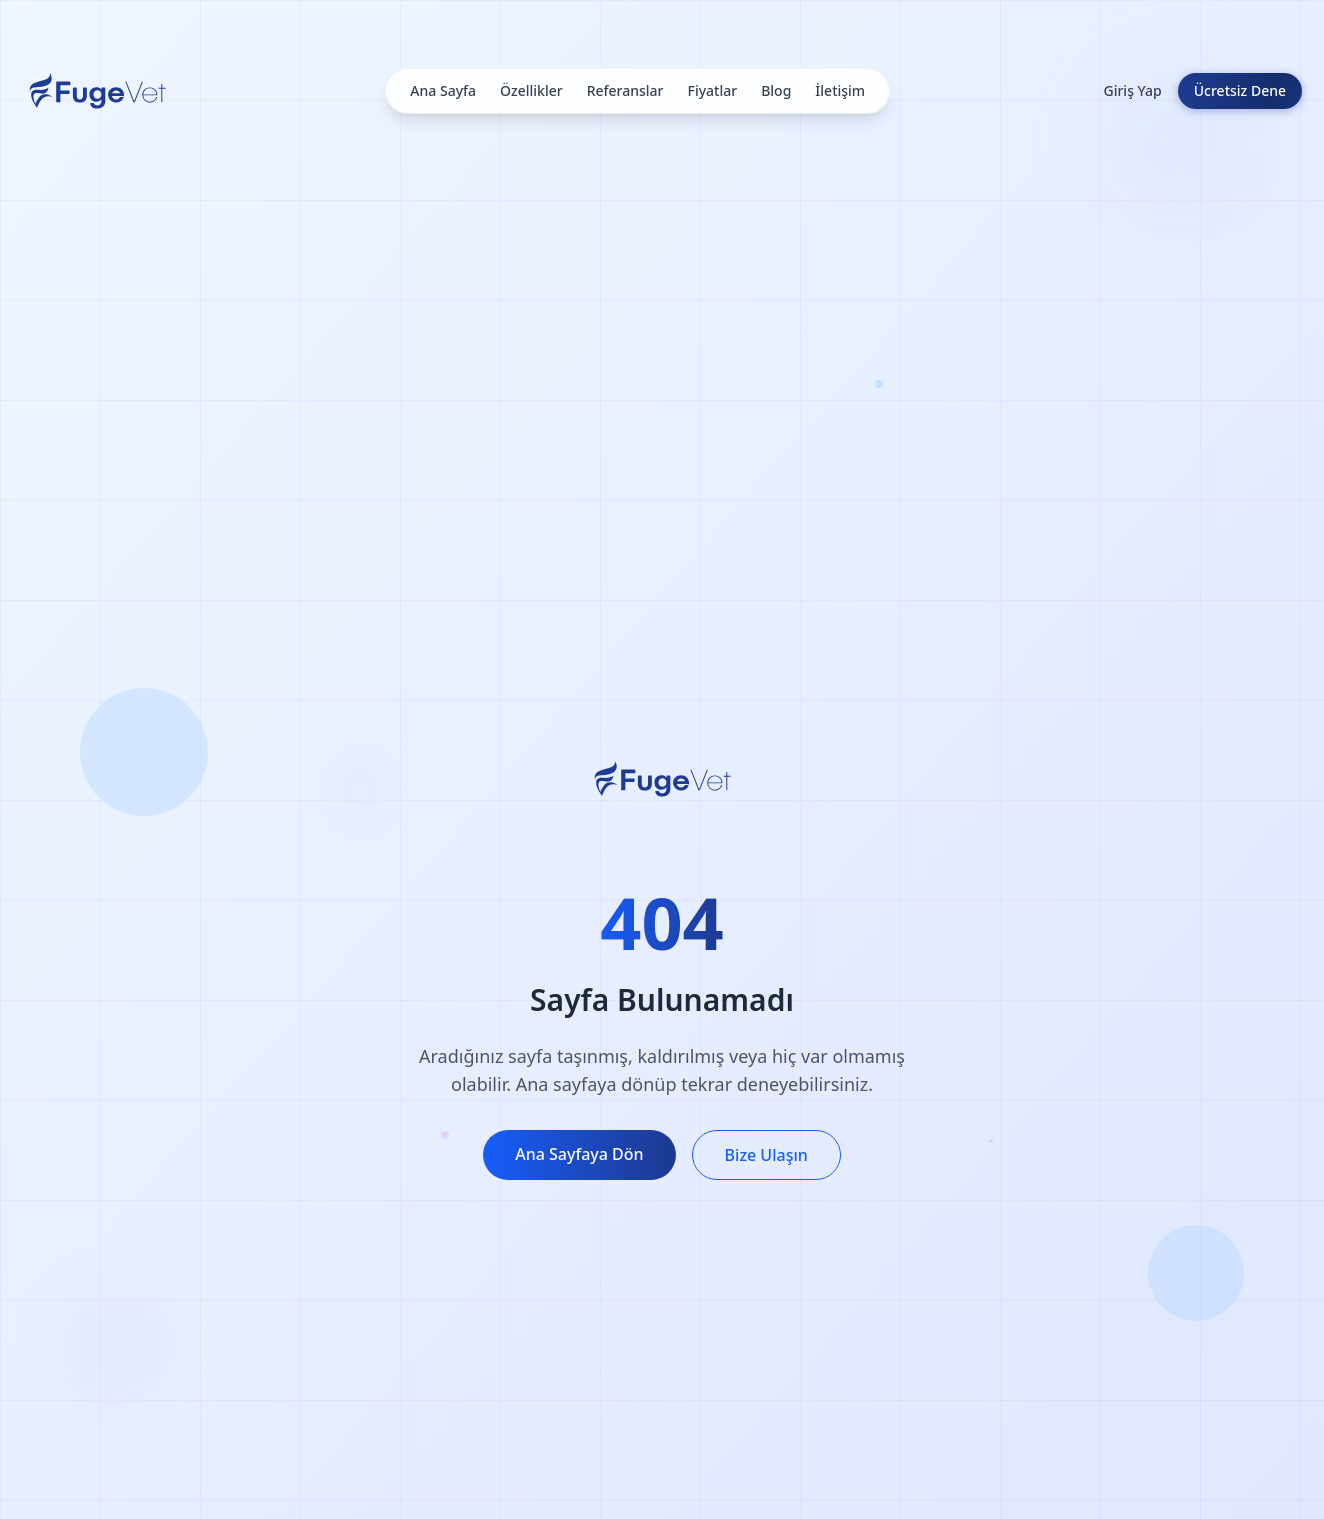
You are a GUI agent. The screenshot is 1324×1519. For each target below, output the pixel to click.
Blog (776, 90)
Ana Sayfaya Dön (579, 1154)
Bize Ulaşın (766, 1155)
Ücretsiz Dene (1240, 90)
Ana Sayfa (443, 90)
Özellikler (531, 90)
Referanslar (625, 90)
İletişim (840, 90)
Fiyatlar (713, 90)
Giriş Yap (1132, 90)
